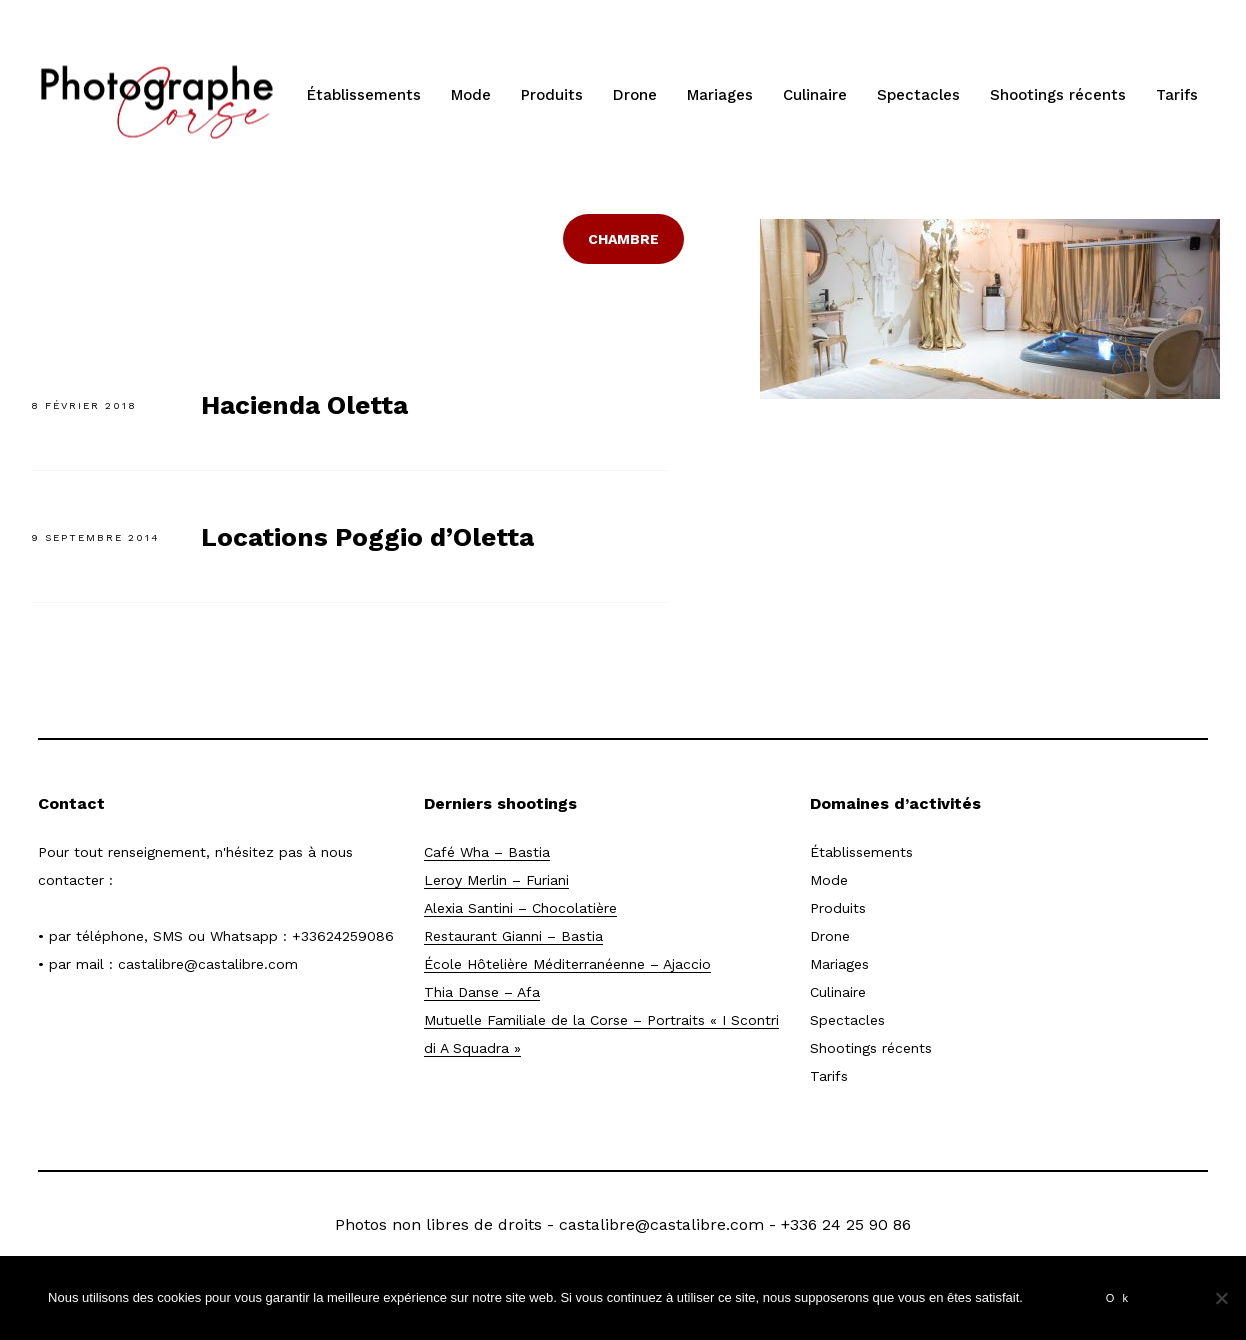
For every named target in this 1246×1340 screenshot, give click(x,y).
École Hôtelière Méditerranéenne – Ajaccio (567, 964)
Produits (552, 95)
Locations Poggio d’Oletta (367, 537)
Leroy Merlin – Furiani (496, 880)
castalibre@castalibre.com (208, 964)
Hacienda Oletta (304, 405)
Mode (471, 95)
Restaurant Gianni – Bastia (513, 936)
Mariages (720, 95)
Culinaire (815, 95)
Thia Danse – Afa (482, 992)
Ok (1121, 1298)
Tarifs (1177, 95)
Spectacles (918, 95)
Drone (635, 95)
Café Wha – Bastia (487, 852)
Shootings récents (1058, 95)
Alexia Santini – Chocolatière (520, 908)
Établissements (364, 95)
